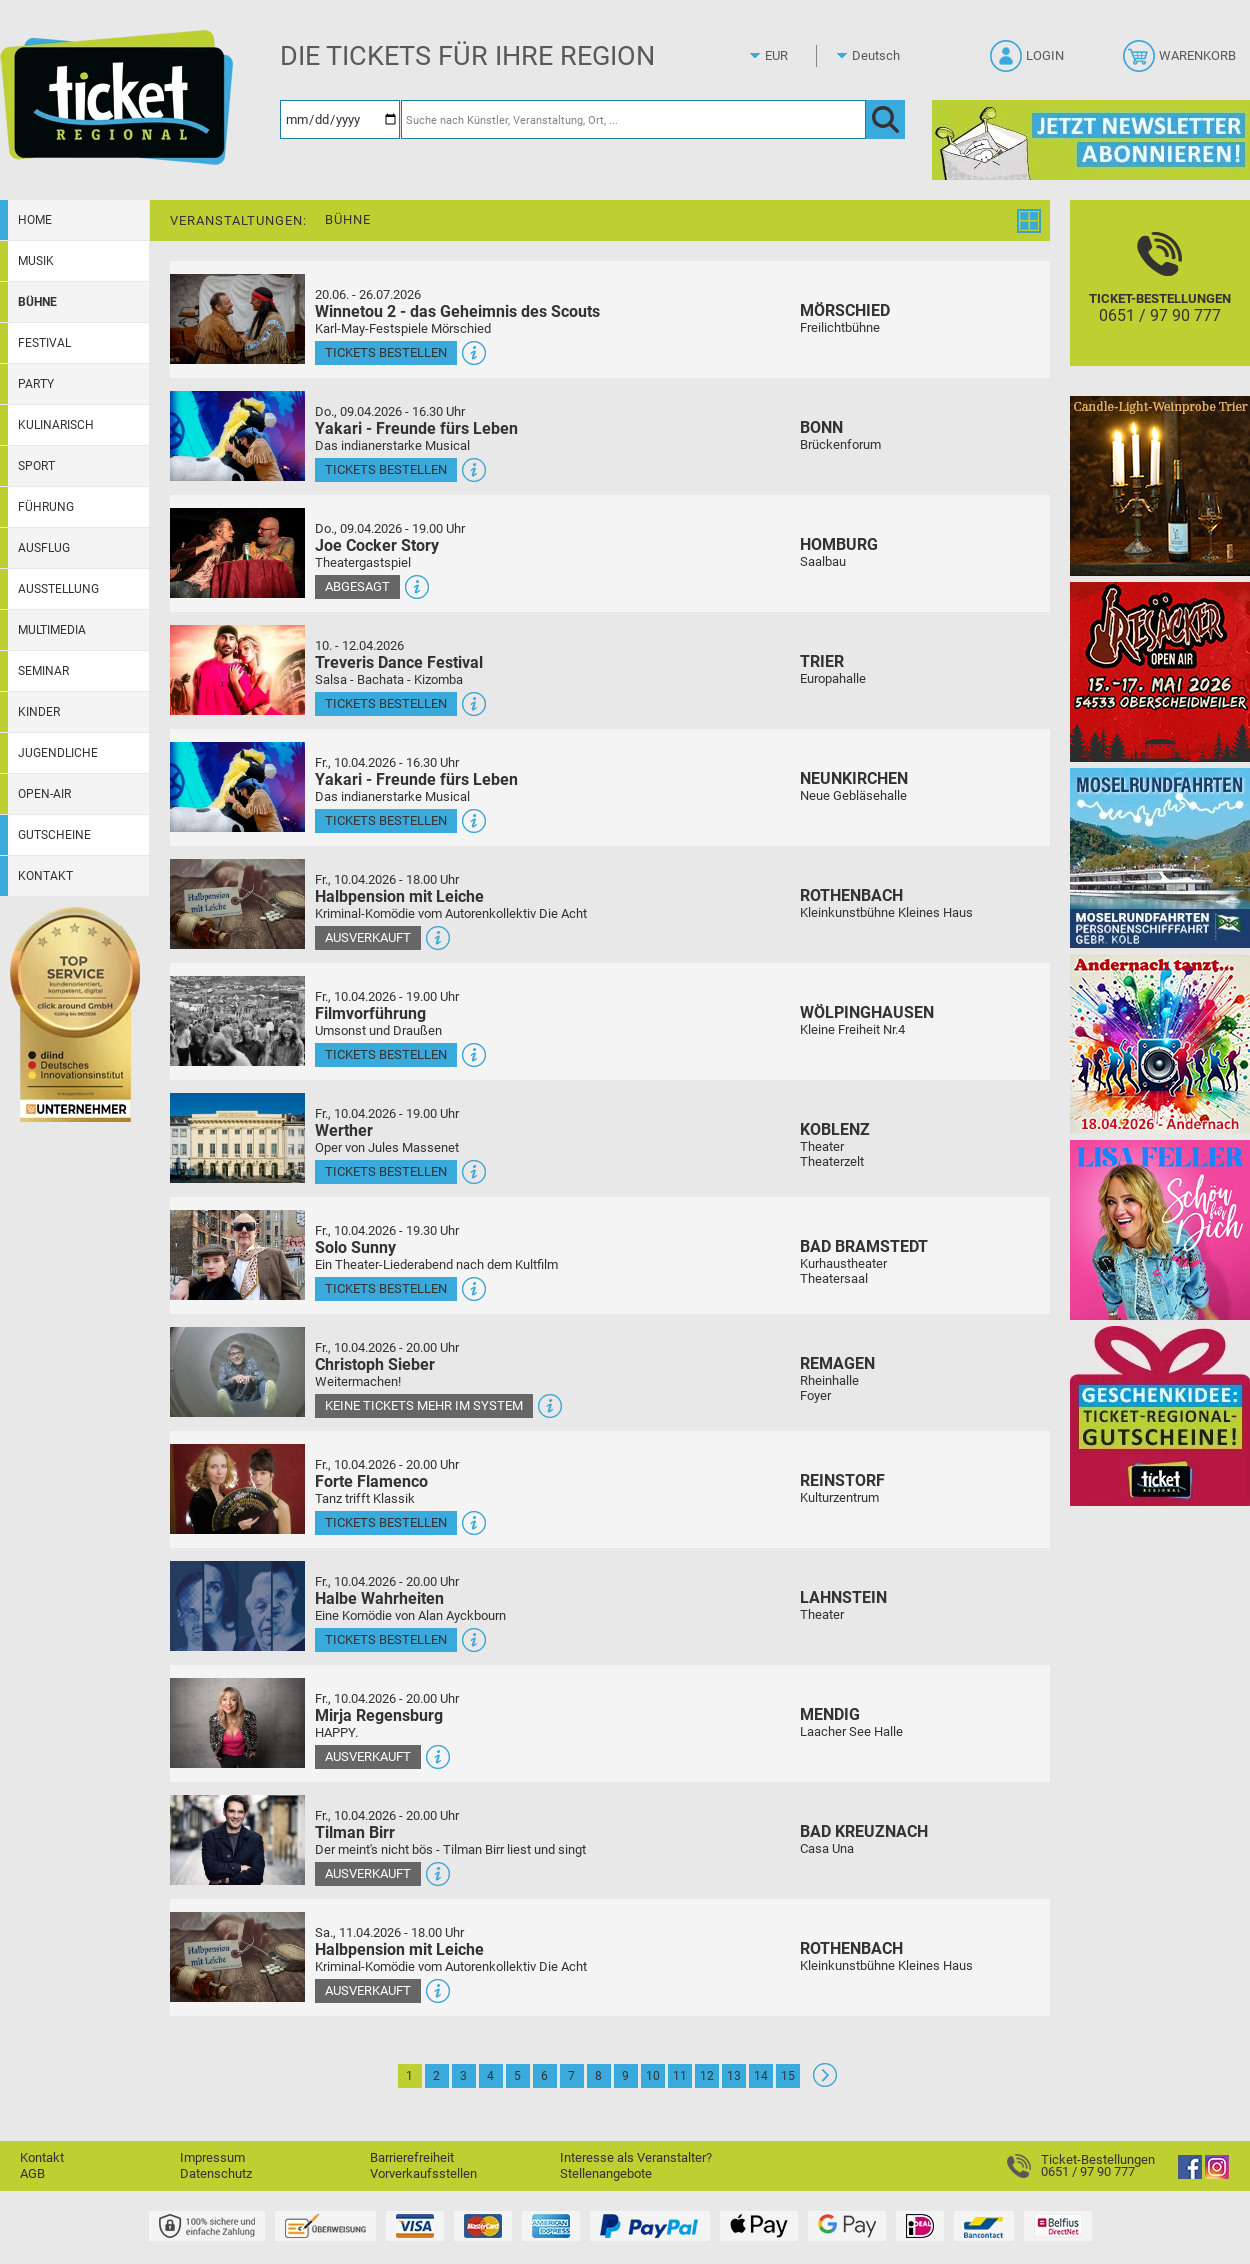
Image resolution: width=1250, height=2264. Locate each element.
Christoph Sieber (375, 1364)
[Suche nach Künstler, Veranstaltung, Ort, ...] (633, 119)
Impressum (212, 2157)
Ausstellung (58, 589)
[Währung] (795, 56)
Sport (36, 466)
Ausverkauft (368, 937)
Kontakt (45, 876)
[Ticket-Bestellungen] (1160, 300)
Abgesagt (357, 586)
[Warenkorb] (1181, 62)
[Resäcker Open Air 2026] (1160, 671)
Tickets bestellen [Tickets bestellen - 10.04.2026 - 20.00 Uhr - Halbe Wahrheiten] (386, 1639)
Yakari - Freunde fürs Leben (416, 428)
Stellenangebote (606, 2173)
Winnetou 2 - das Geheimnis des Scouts (457, 311)
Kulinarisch (56, 425)
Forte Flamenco (371, 1481)
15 (788, 2076)
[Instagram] (1217, 2174)
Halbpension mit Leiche (399, 896)
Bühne (37, 302)
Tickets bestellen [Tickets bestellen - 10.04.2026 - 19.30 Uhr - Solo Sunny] (386, 1288)
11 (680, 2076)
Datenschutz (216, 2173)
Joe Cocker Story (377, 545)
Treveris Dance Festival (399, 662)
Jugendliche (58, 753)
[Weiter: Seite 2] (825, 2082)
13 (734, 2076)
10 (653, 2076)
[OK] (885, 119)
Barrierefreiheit (412, 2157)
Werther (344, 1130)
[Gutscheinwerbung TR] (1160, 1415)
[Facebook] (1190, 2174)
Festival (44, 343)
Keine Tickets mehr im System (424, 1405)
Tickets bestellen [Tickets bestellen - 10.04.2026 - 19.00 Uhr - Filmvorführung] (386, 1054)
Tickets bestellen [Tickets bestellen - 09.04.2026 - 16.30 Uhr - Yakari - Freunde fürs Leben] (386, 469)
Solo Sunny (355, 1247)
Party (36, 384)
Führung (46, 507)
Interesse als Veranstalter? (636, 2157)
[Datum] (340, 119)
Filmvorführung (370, 1013)
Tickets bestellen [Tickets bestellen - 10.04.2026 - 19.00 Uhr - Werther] (386, 1171)
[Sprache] (882, 56)
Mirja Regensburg (379, 1715)
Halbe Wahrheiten (379, 1598)
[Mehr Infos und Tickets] (237, 318)
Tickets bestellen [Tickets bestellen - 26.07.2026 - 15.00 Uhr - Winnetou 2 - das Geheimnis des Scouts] (386, 352)
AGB (32, 2173)
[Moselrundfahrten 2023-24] (1160, 857)
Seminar (43, 671)
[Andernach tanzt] (1160, 1043)
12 (707, 2076)
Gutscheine (54, 835)
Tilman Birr (355, 1832)
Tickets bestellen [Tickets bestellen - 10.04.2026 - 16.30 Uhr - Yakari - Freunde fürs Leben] (386, 820)
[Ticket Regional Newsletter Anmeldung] (1091, 139)
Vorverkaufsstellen (423, 2173)
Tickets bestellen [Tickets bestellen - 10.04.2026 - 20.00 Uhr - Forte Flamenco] (386, 1522)
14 (761, 2076)
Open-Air (44, 794)
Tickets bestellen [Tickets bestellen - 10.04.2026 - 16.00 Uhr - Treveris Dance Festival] (386, 703)
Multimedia (52, 630)
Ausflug (44, 548)
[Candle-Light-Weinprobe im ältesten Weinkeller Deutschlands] (1160, 485)
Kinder (39, 712)
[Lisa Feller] (1160, 1229)
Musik (36, 261)
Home (35, 220)
